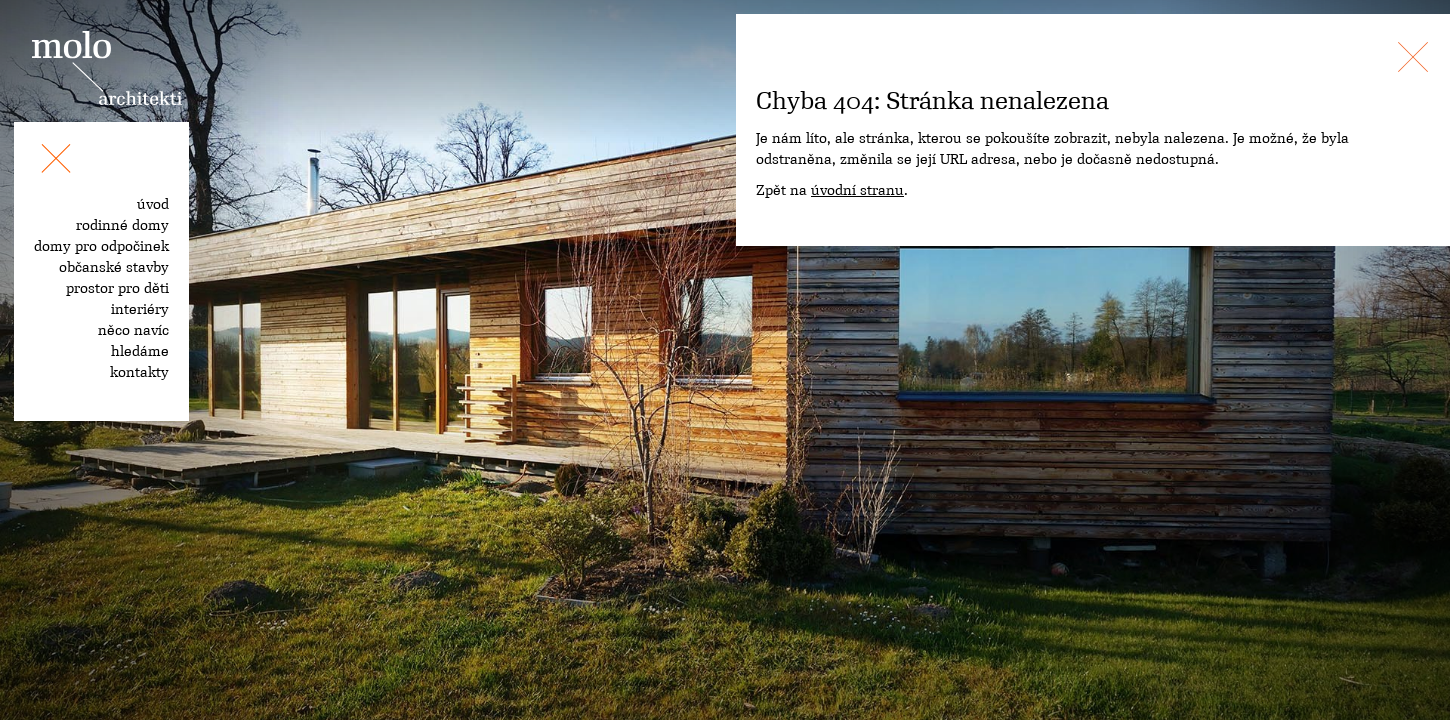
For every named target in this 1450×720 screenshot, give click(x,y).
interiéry (140, 309)
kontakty (139, 372)
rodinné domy (122, 225)
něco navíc (133, 330)
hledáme (140, 351)
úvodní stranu (857, 190)
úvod (153, 204)
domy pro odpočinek (101, 246)
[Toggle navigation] (56, 162)
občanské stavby (114, 267)
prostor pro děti (117, 288)
